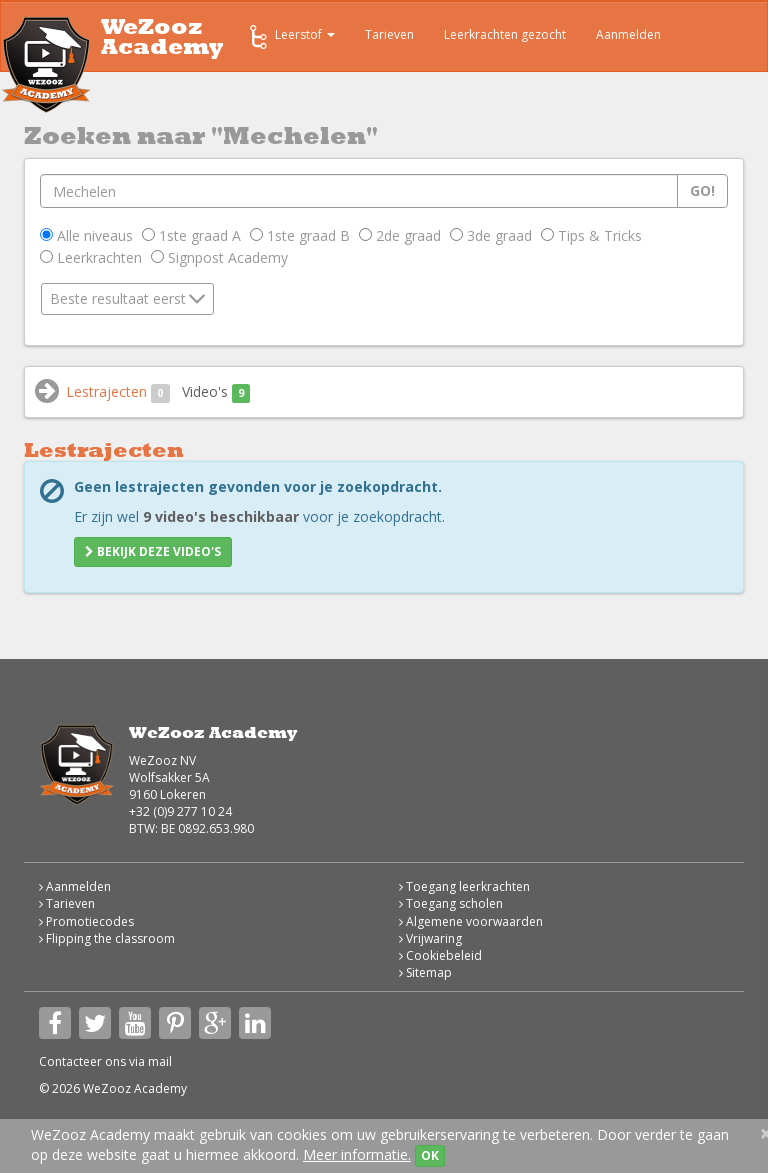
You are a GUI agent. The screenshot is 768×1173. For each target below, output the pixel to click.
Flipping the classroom (107, 938)
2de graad (400, 235)
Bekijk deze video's (153, 551)
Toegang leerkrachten (464, 886)
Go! (702, 190)
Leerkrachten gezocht (505, 34)
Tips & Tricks (591, 235)
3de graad (491, 235)
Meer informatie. (357, 1154)
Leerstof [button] (290, 37)
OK (430, 1155)
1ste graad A (191, 235)
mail (160, 1061)
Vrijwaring (430, 938)
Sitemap (425, 972)
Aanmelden (628, 34)
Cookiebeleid (440, 955)
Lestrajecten (118, 392)
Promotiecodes (86, 921)
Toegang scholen (451, 903)
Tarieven (389, 34)
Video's (216, 392)
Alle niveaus (86, 235)
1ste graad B (300, 235)
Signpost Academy (219, 257)
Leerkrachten (91, 257)
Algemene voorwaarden (471, 921)
